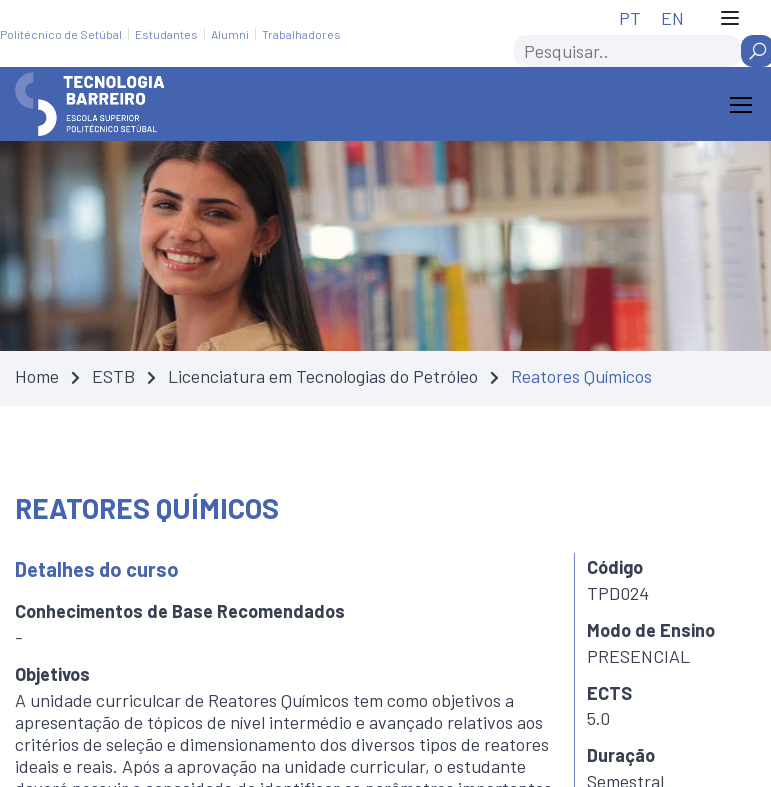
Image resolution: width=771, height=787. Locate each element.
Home (37, 376)
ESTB (113, 376)
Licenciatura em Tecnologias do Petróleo (323, 376)
